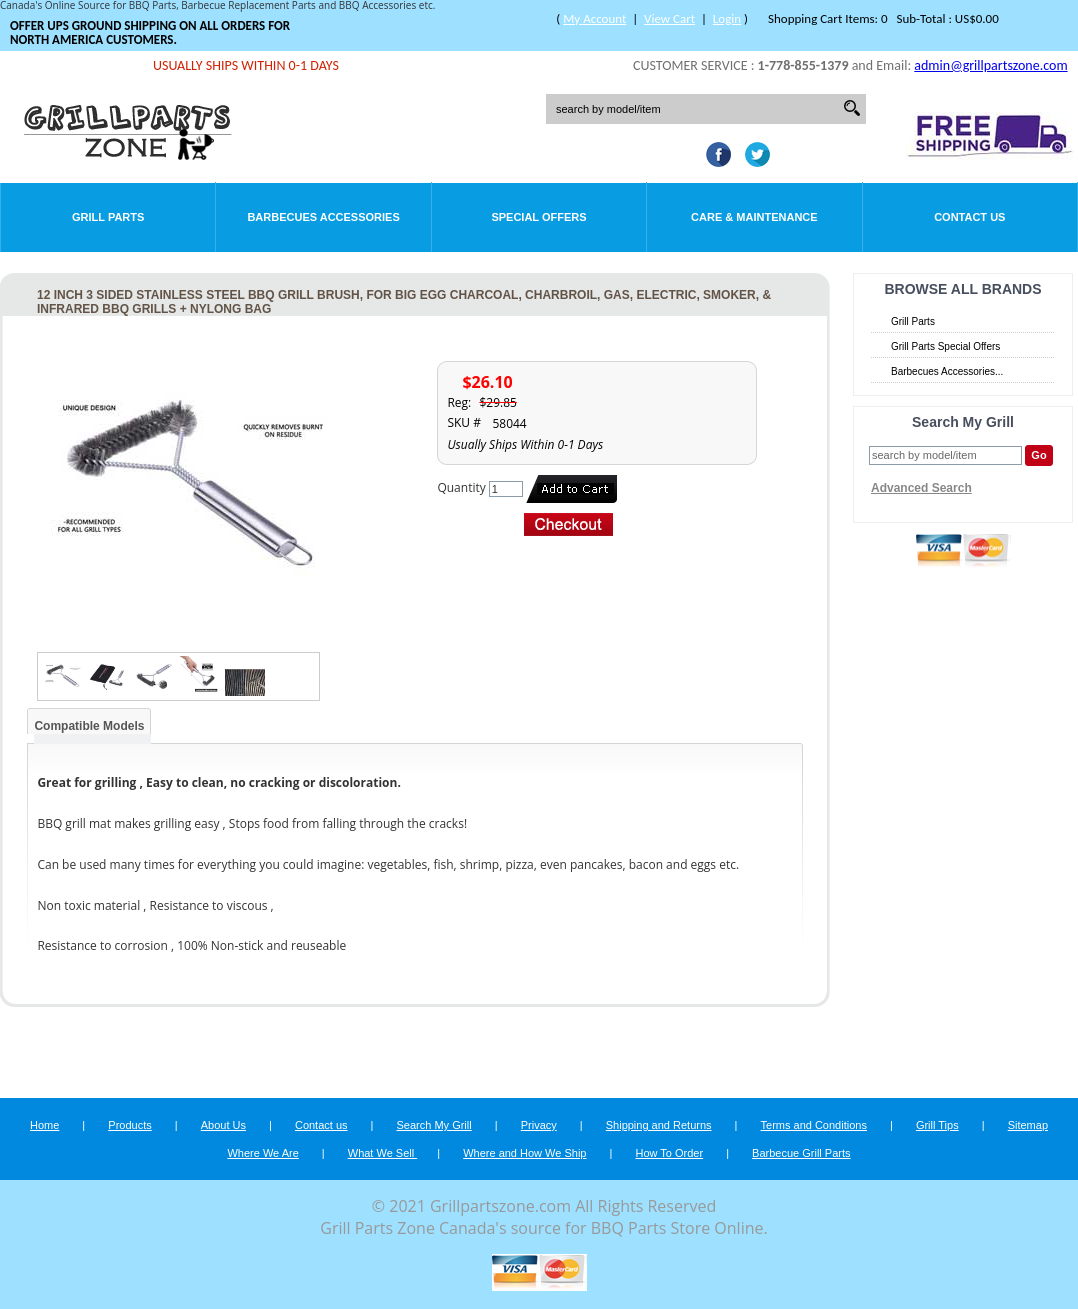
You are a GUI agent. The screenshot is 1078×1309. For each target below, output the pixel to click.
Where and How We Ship (524, 1153)
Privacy (539, 1125)
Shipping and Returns (659, 1125)
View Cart (669, 18)
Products (129, 1125)
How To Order (669, 1153)
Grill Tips (937, 1125)
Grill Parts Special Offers (945, 346)
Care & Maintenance (754, 217)
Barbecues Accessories (323, 217)
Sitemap (1028, 1125)
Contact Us (969, 217)
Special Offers (538, 217)
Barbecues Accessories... (947, 371)
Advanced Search (921, 488)
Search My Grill (434, 1125)
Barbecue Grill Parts (801, 1153)
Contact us (321, 1125)
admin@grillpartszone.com (990, 65)
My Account (594, 18)
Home (44, 1125)
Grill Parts (108, 217)
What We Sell (383, 1153)
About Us (223, 1125)
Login (727, 18)
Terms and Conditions (814, 1125)
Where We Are (262, 1153)
